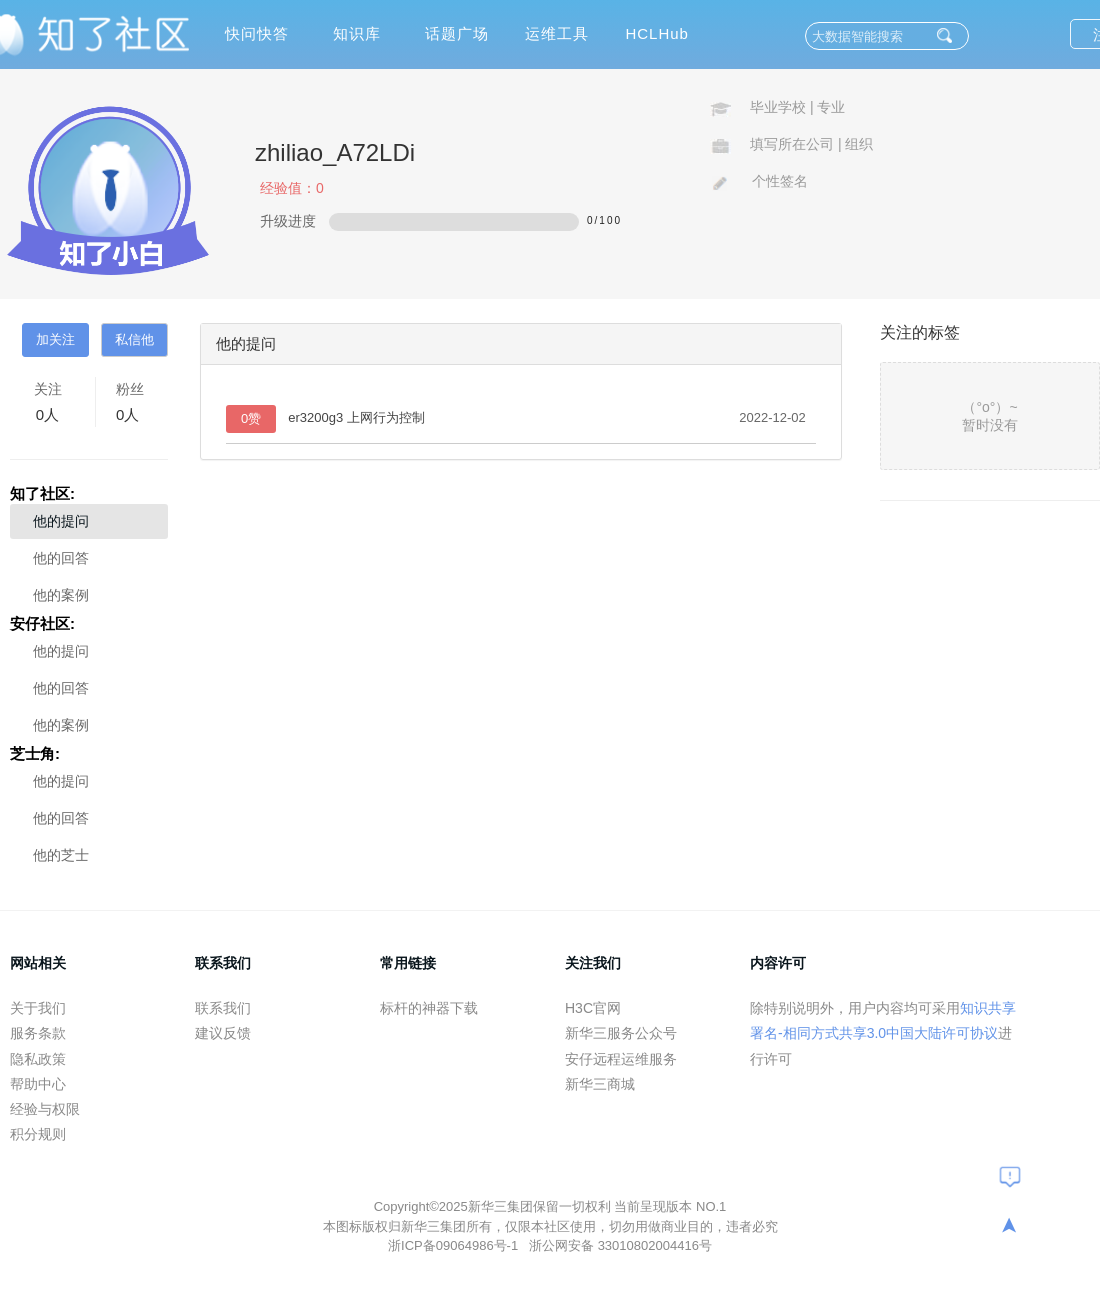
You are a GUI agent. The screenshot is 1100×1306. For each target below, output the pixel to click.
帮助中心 (38, 1084)
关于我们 (38, 1008)
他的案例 (61, 595)
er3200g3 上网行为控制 (356, 417)
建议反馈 (223, 1033)
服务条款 (38, 1033)
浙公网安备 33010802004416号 (620, 1245)
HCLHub (657, 33)
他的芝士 (61, 855)
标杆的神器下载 (429, 1008)
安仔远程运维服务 (621, 1059)
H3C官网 (593, 1008)
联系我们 (223, 1008)
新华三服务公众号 (621, 1033)
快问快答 (257, 33)
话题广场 (457, 33)
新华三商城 (600, 1084)
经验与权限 (45, 1109)
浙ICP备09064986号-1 (455, 1245)
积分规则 (38, 1134)
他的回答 (61, 558)
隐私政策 (38, 1059)
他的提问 (61, 521)
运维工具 (557, 33)
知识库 (357, 33)
